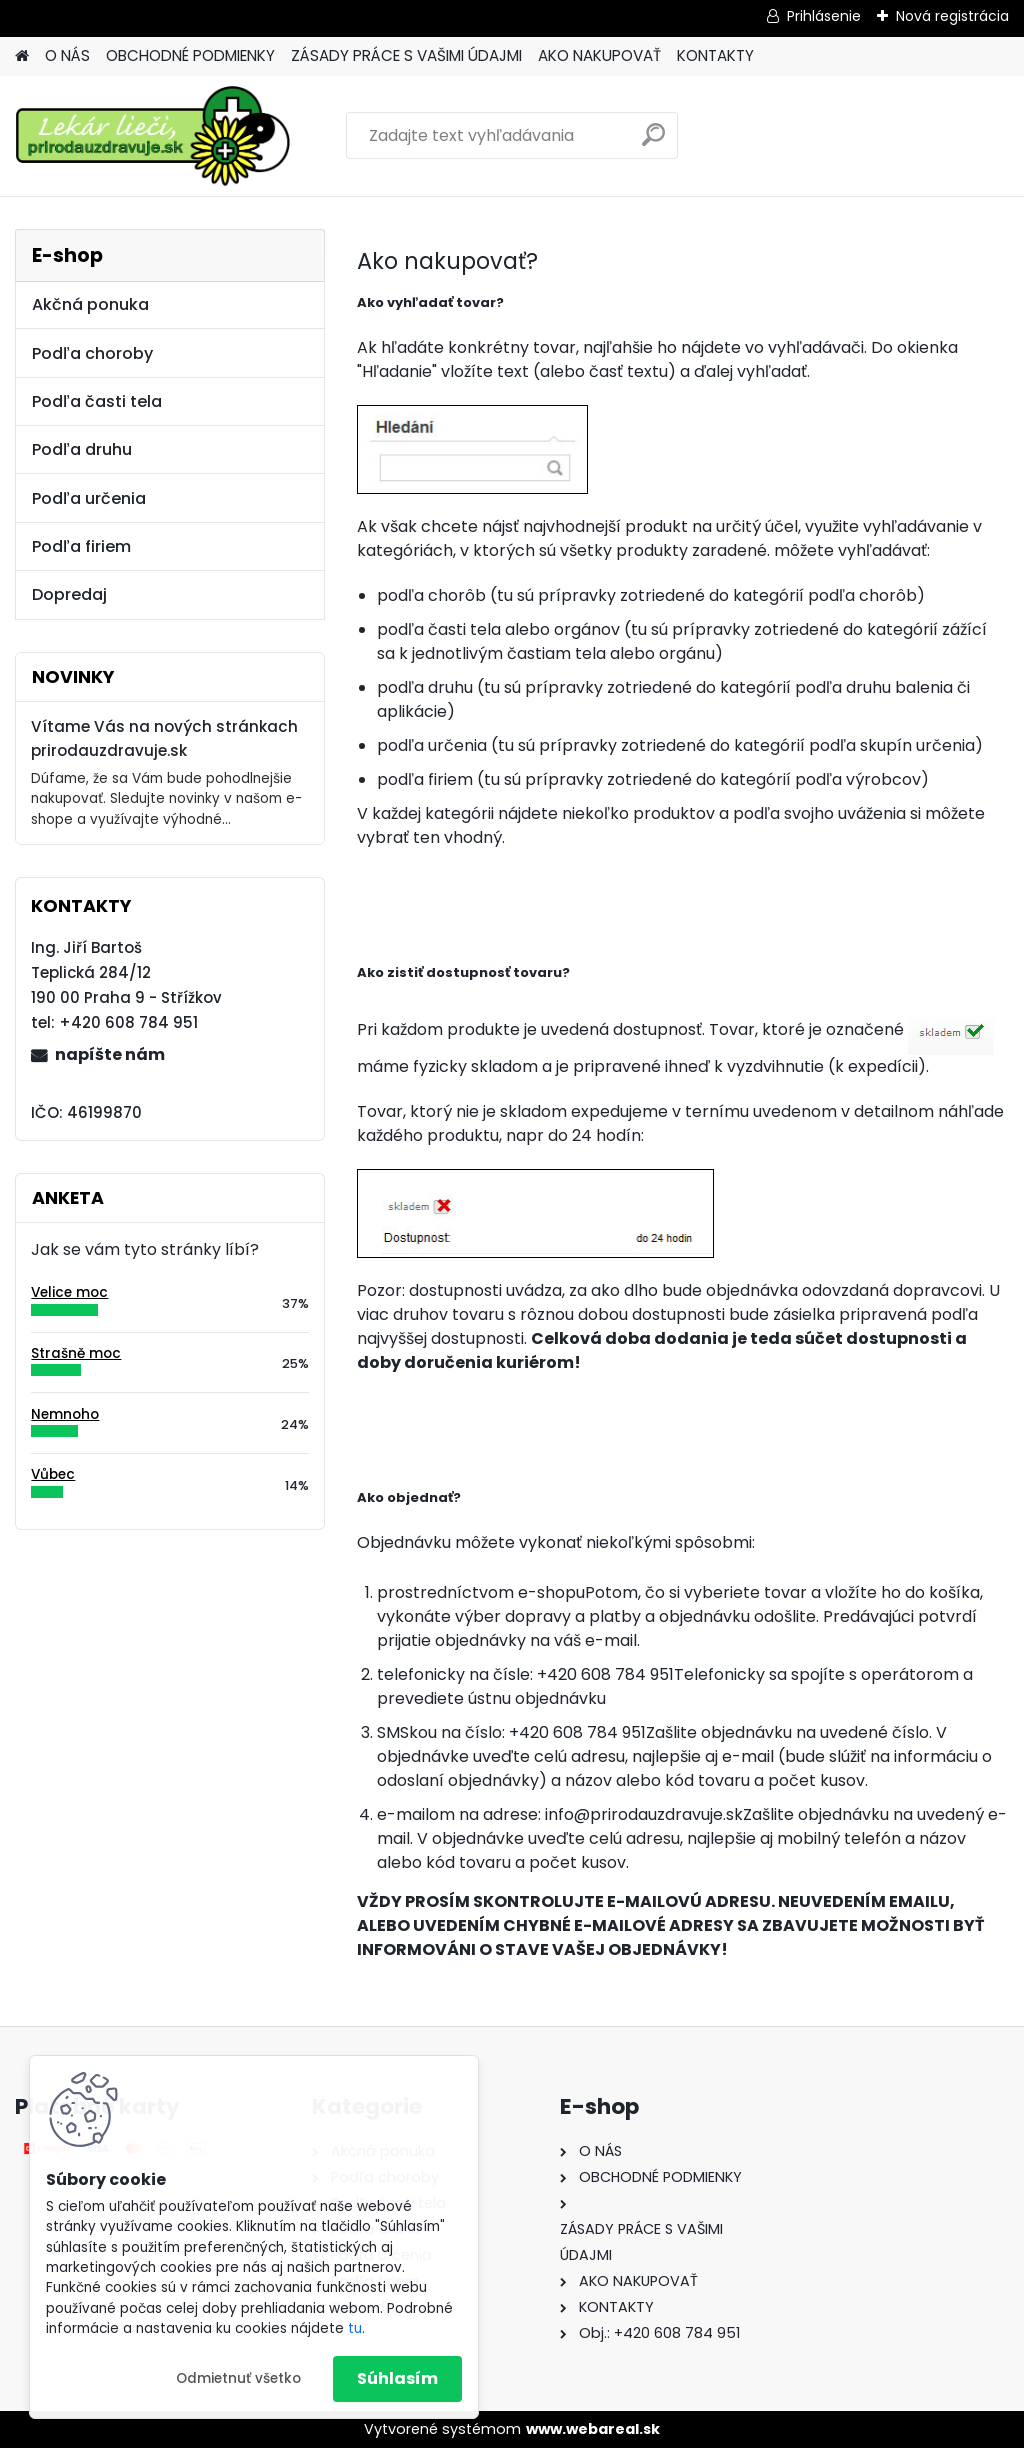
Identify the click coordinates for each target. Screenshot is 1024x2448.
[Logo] (152, 136)
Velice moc (69, 1292)
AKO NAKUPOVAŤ (599, 55)
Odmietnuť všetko (238, 2378)
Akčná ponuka (90, 304)
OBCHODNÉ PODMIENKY (190, 55)
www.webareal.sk (593, 2429)
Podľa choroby (92, 353)
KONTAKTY (715, 55)
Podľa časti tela (97, 401)
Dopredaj (69, 594)
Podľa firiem (81, 546)
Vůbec (53, 1474)
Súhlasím (397, 2378)
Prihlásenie (824, 16)
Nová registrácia (952, 16)
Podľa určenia (89, 498)
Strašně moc (76, 1353)
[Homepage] (22, 56)
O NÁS (67, 55)
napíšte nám (110, 1054)
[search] (653, 142)
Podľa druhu (82, 449)
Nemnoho (65, 1414)
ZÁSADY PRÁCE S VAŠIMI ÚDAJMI (406, 55)
